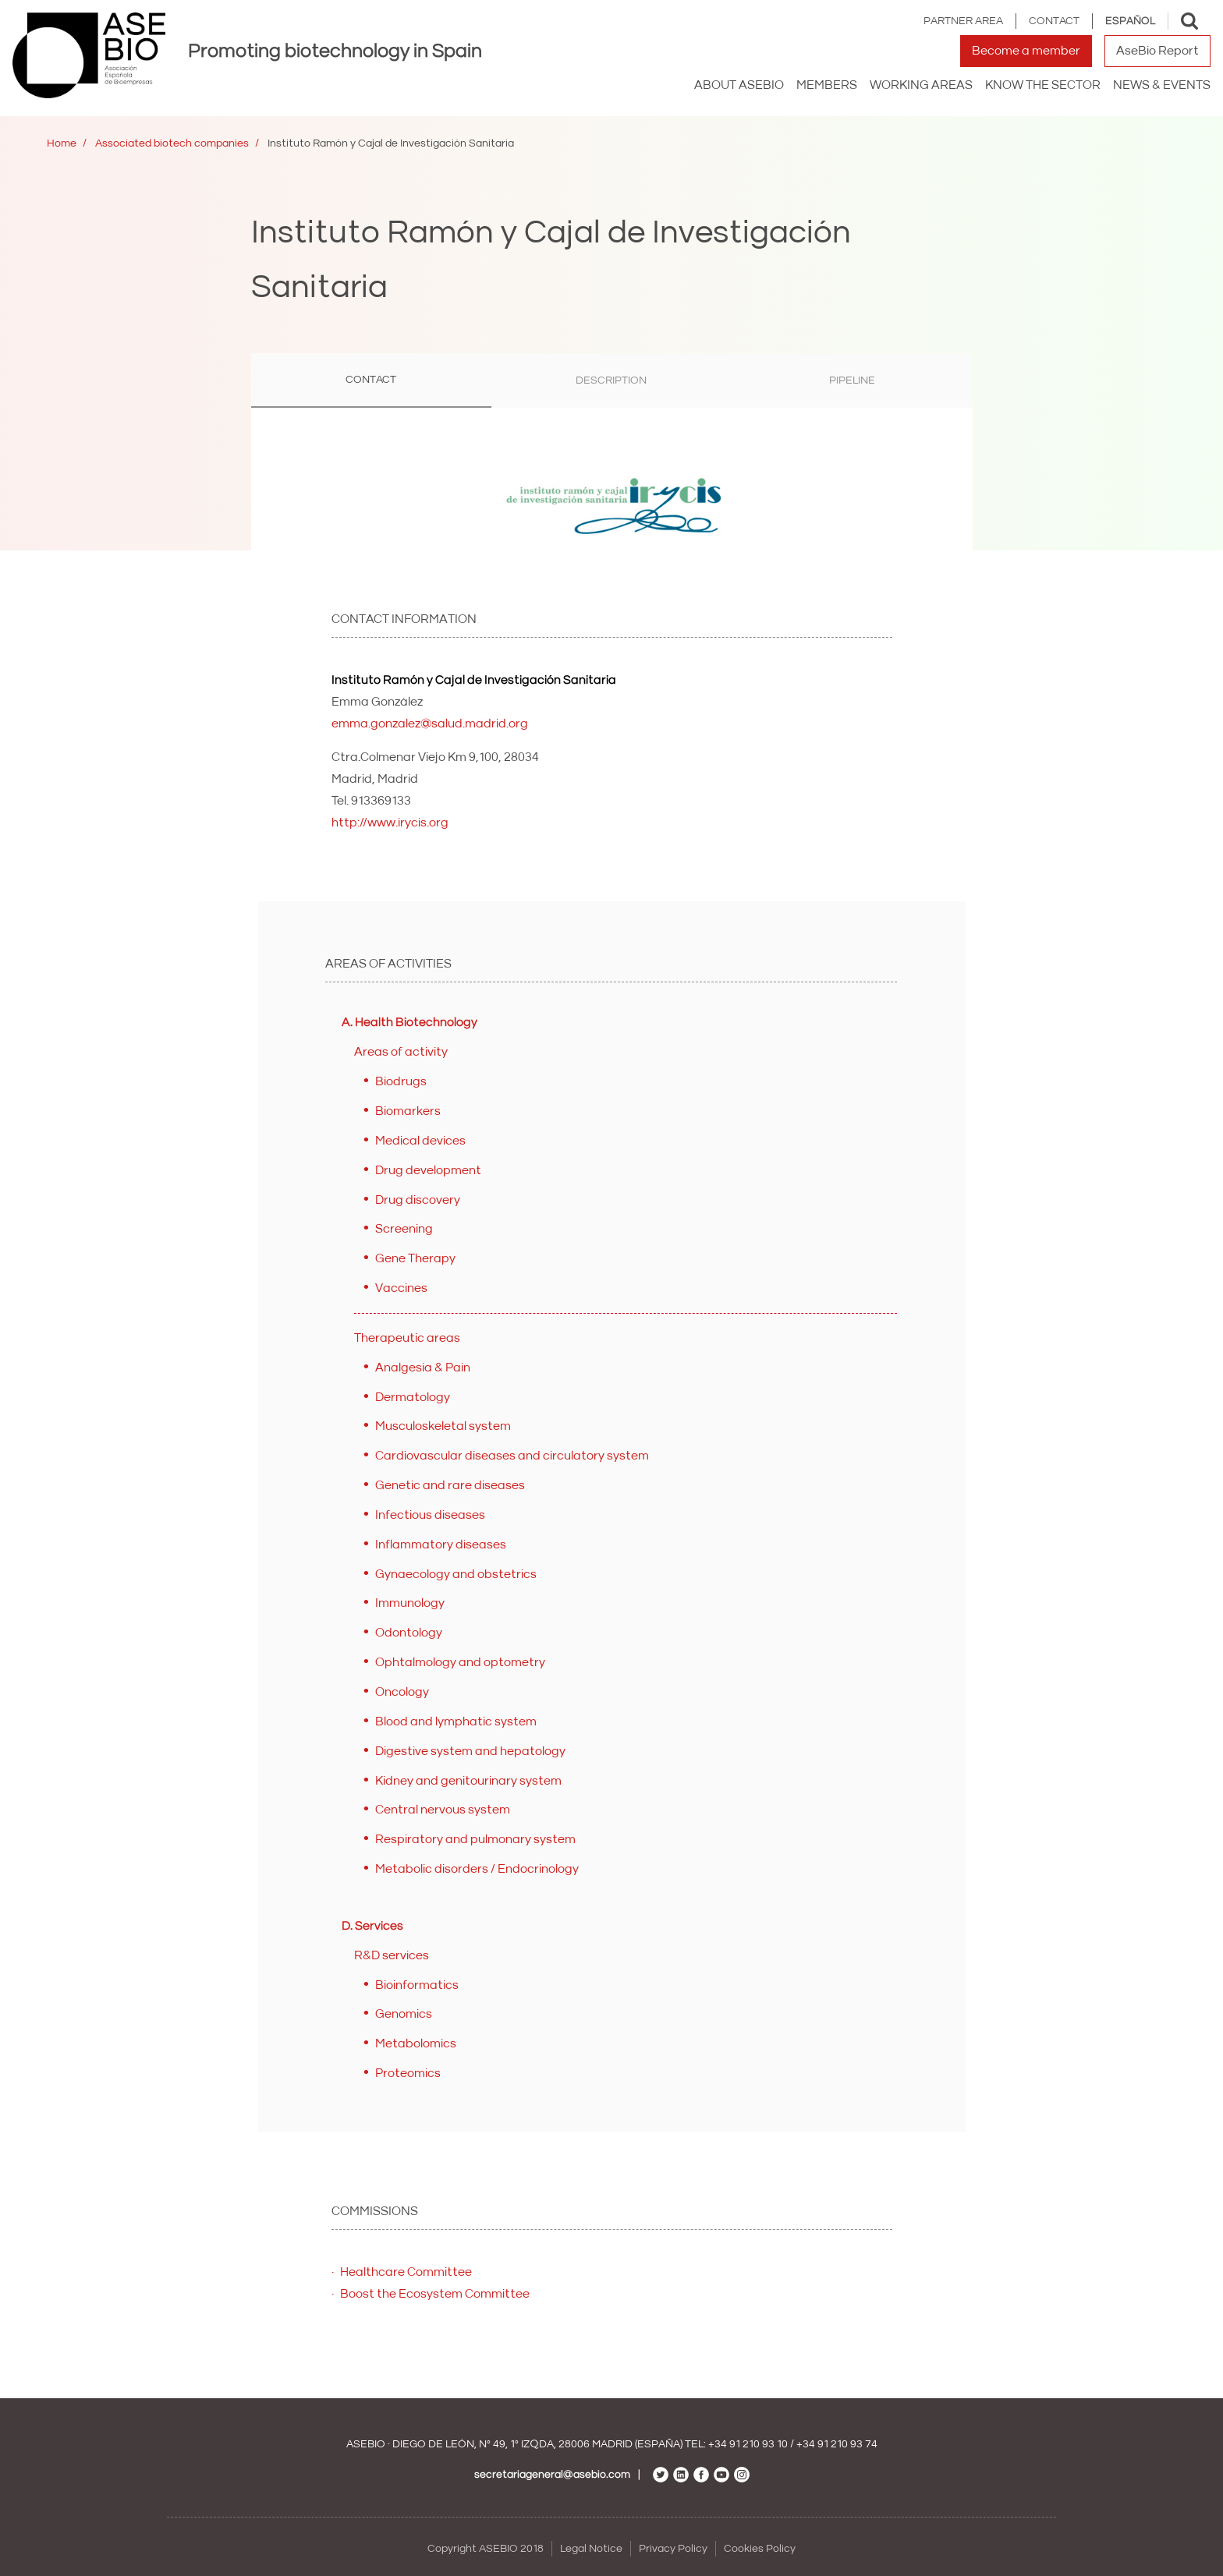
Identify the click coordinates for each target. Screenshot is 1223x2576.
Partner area (963, 21)
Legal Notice (591, 2548)
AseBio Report (1157, 50)
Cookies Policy (760, 2548)
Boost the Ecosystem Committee (435, 2294)
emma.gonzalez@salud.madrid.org (429, 723)
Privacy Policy (673, 2548)
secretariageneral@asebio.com (552, 2474)
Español (1130, 21)
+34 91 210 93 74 (836, 2444)
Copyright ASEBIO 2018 (485, 2548)
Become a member (1026, 50)
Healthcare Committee (406, 2272)
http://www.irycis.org (389, 822)
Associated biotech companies (172, 143)
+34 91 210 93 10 (748, 2444)
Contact (1054, 21)
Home (61, 143)
